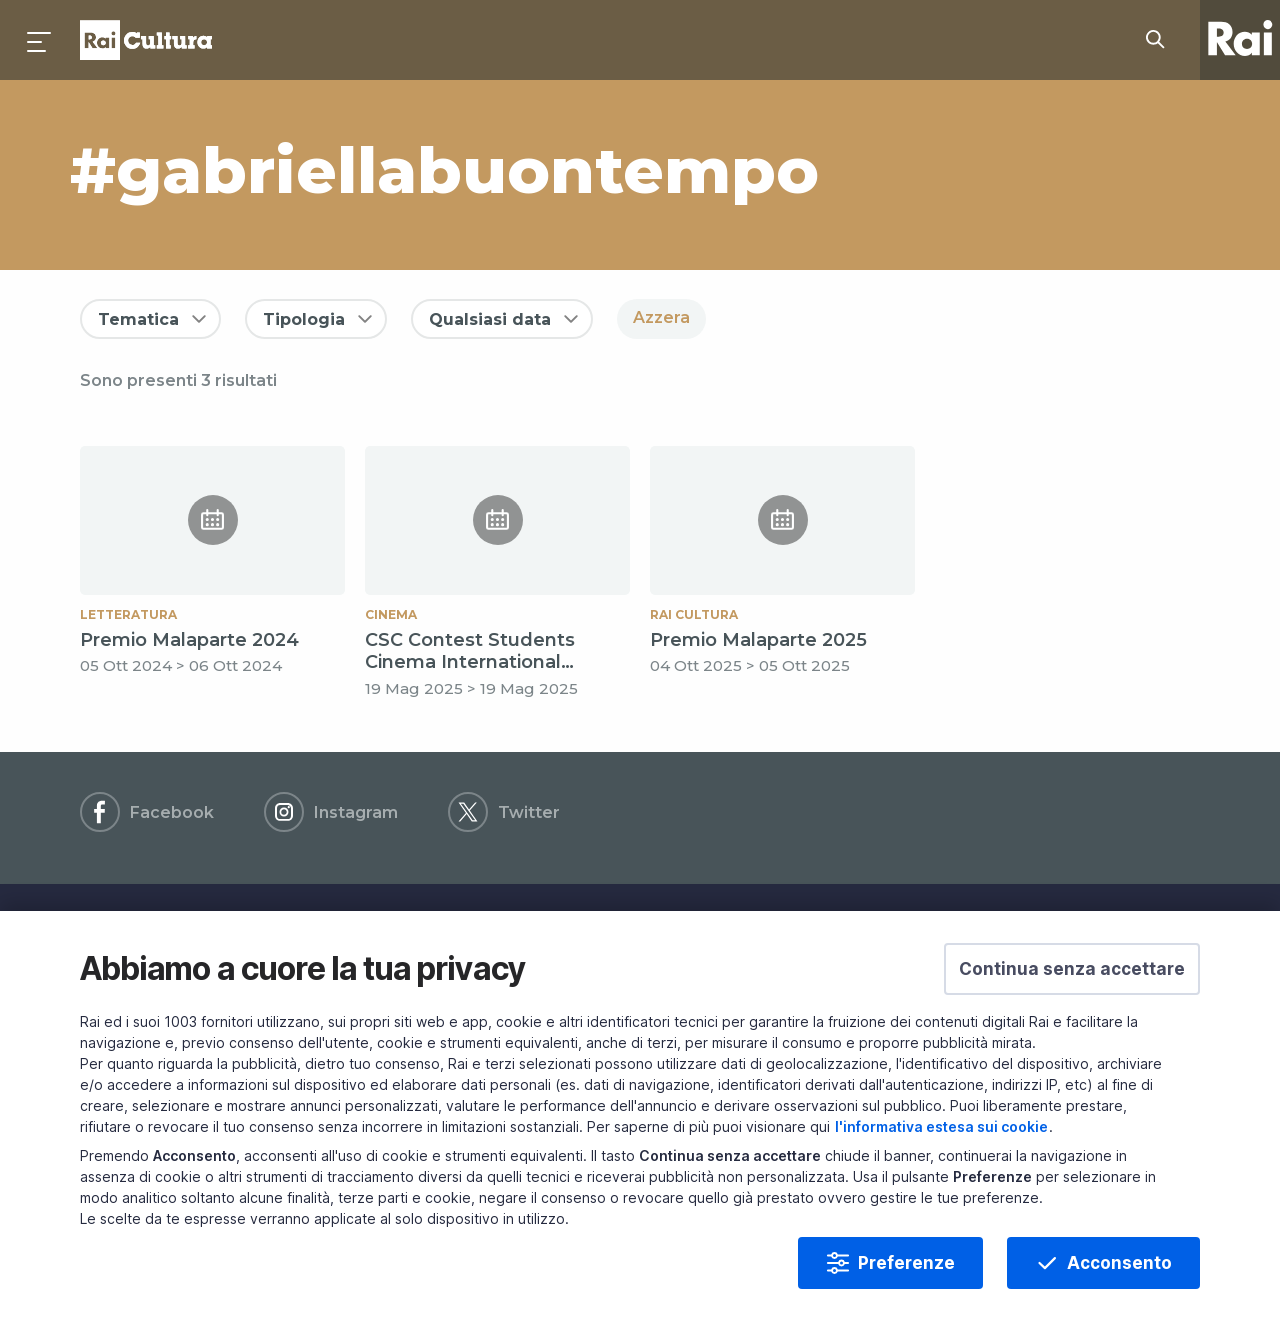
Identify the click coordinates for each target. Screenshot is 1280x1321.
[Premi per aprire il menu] (40, 40)
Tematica (138, 319)
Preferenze (906, 1294)
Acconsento (1119, 1294)
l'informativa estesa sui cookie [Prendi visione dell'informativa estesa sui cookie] (941, 1157)
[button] (1072, 1000)
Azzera (661, 317)
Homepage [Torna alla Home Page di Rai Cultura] (146, 40)
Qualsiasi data (490, 319)
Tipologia (304, 319)
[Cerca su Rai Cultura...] (1161, 40)
